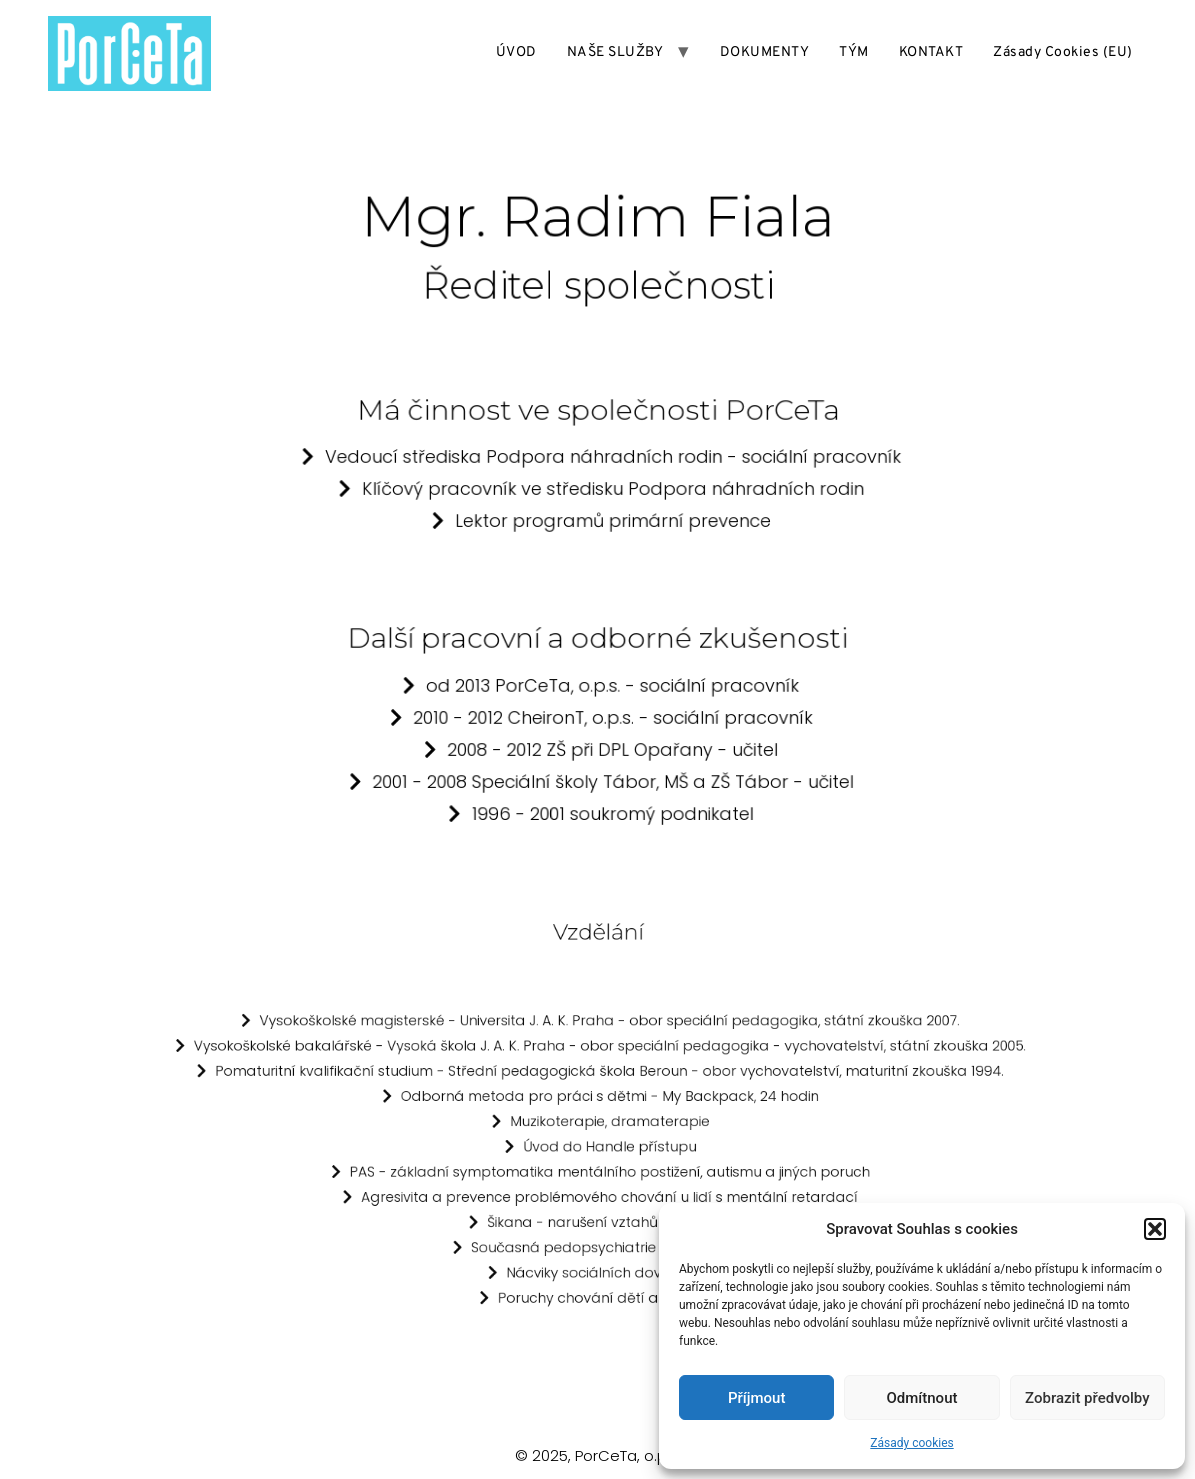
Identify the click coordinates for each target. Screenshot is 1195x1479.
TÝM (854, 52)
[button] (1155, 1229)
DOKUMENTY (765, 52)
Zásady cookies (911, 1443)
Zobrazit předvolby (1087, 1398)
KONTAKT (931, 52)
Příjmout (756, 1398)
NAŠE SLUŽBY (615, 52)
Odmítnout (922, 1398)
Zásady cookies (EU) (1063, 52)
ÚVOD (516, 52)
